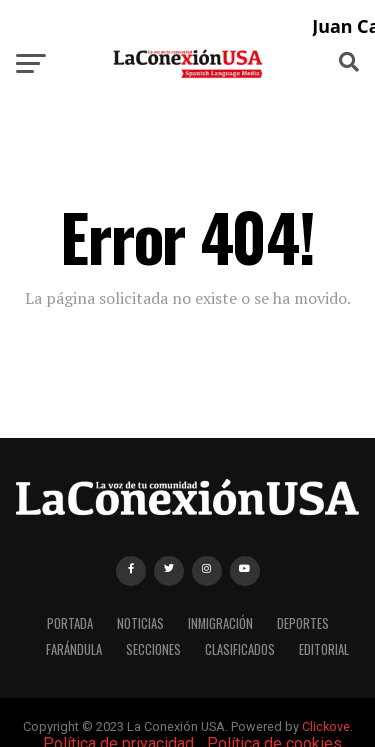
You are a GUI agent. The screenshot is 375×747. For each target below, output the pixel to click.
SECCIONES (153, 649)
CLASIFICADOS (240, 649)
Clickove (326, 726)
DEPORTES (303, 623)
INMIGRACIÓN (220, 623)
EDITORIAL (324, 649)
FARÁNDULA (74, 649)
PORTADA (70, 623)
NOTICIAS (140, 623)
